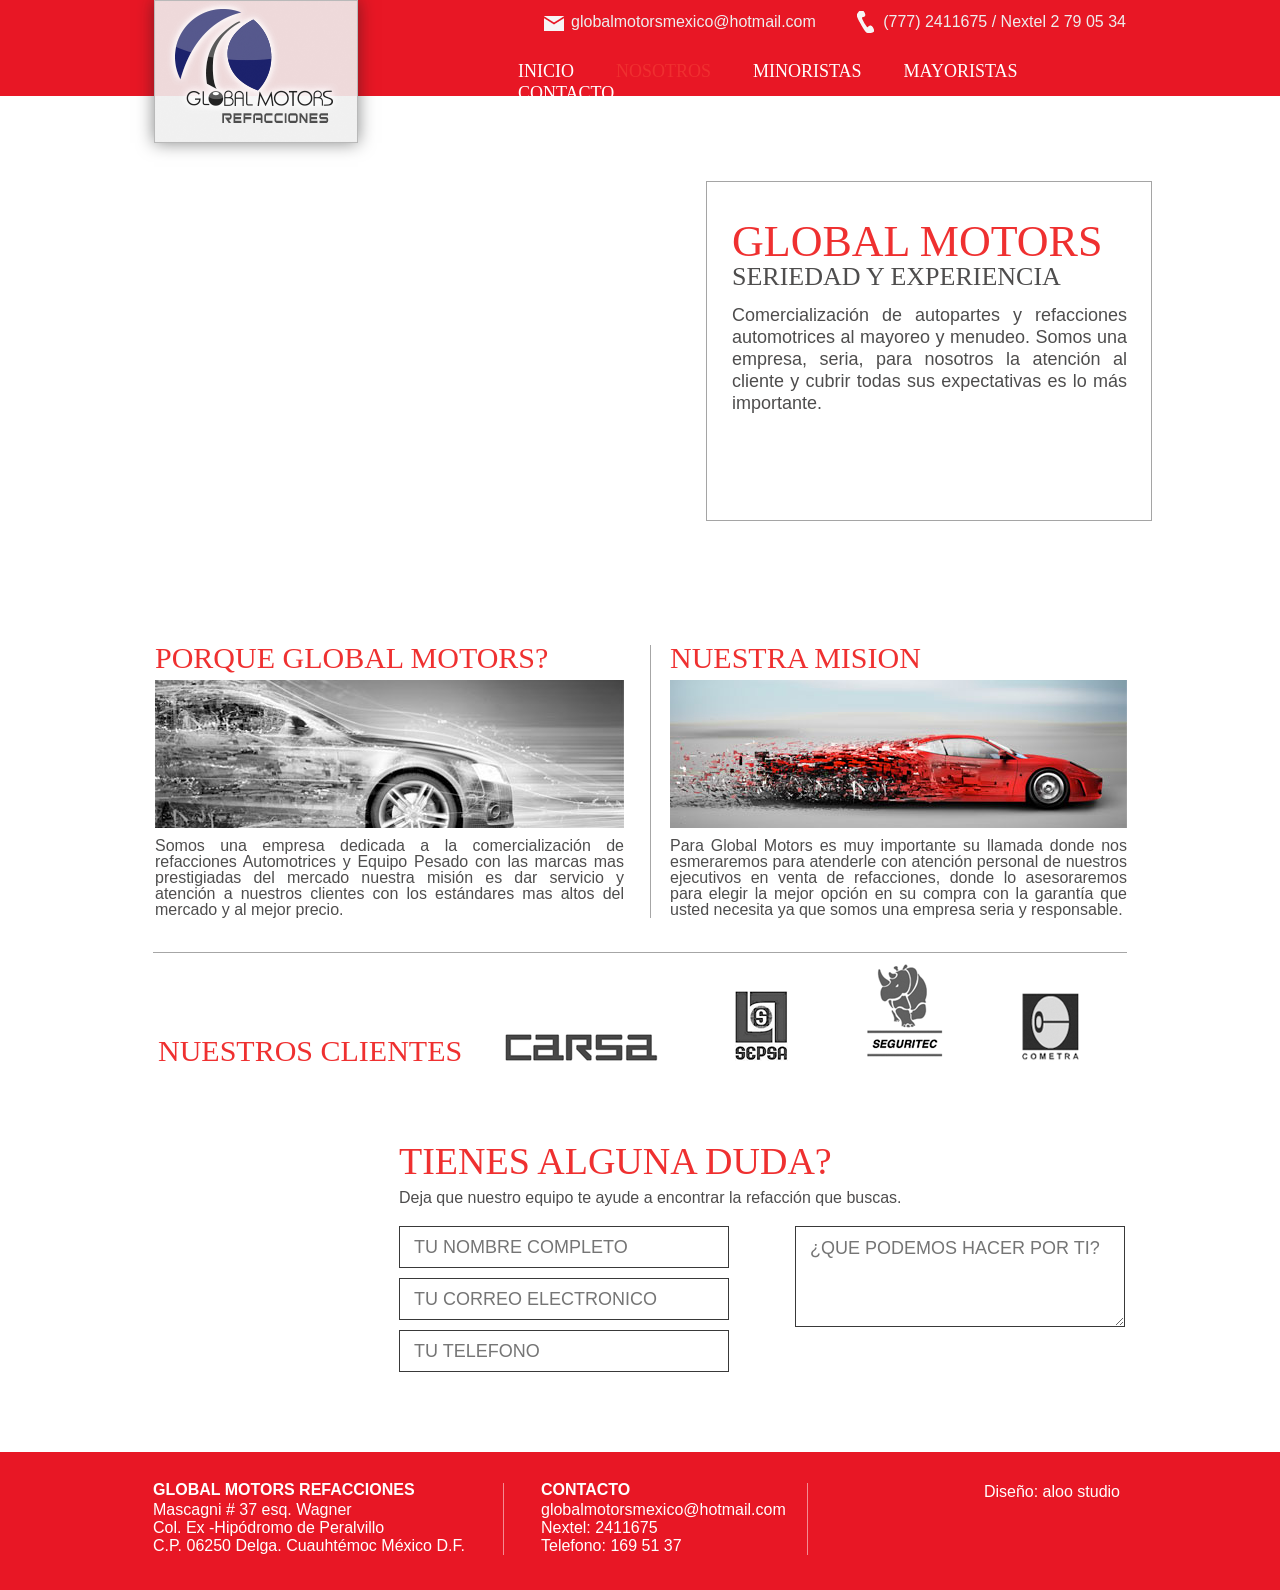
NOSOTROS (663, 71)
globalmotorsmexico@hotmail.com (693, 21)
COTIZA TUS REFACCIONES (884, 459)
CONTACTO (566, 93)
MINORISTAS (807, 71)
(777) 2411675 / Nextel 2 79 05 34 (1004, 21)
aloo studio (1081, 1491)
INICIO (546, 71)
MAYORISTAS (961, 71)
